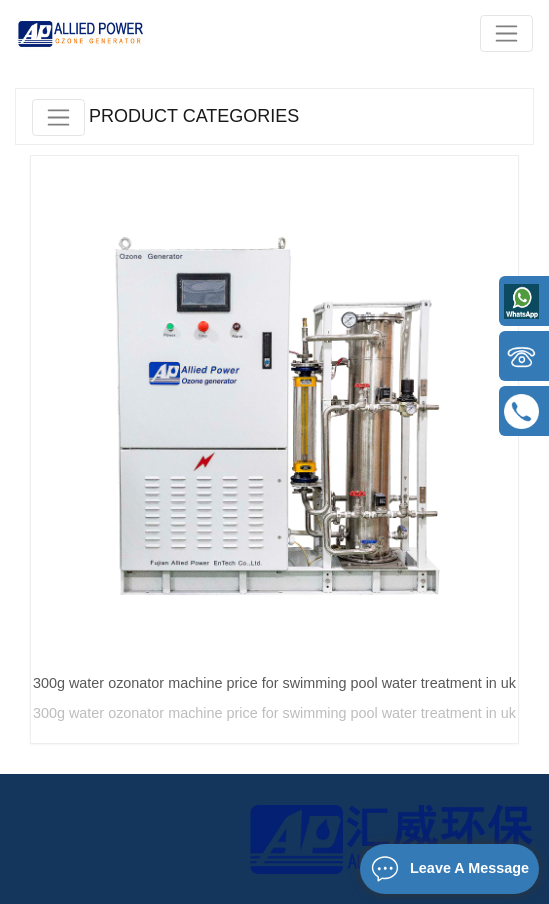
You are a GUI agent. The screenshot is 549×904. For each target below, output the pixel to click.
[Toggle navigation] (506, 33)
